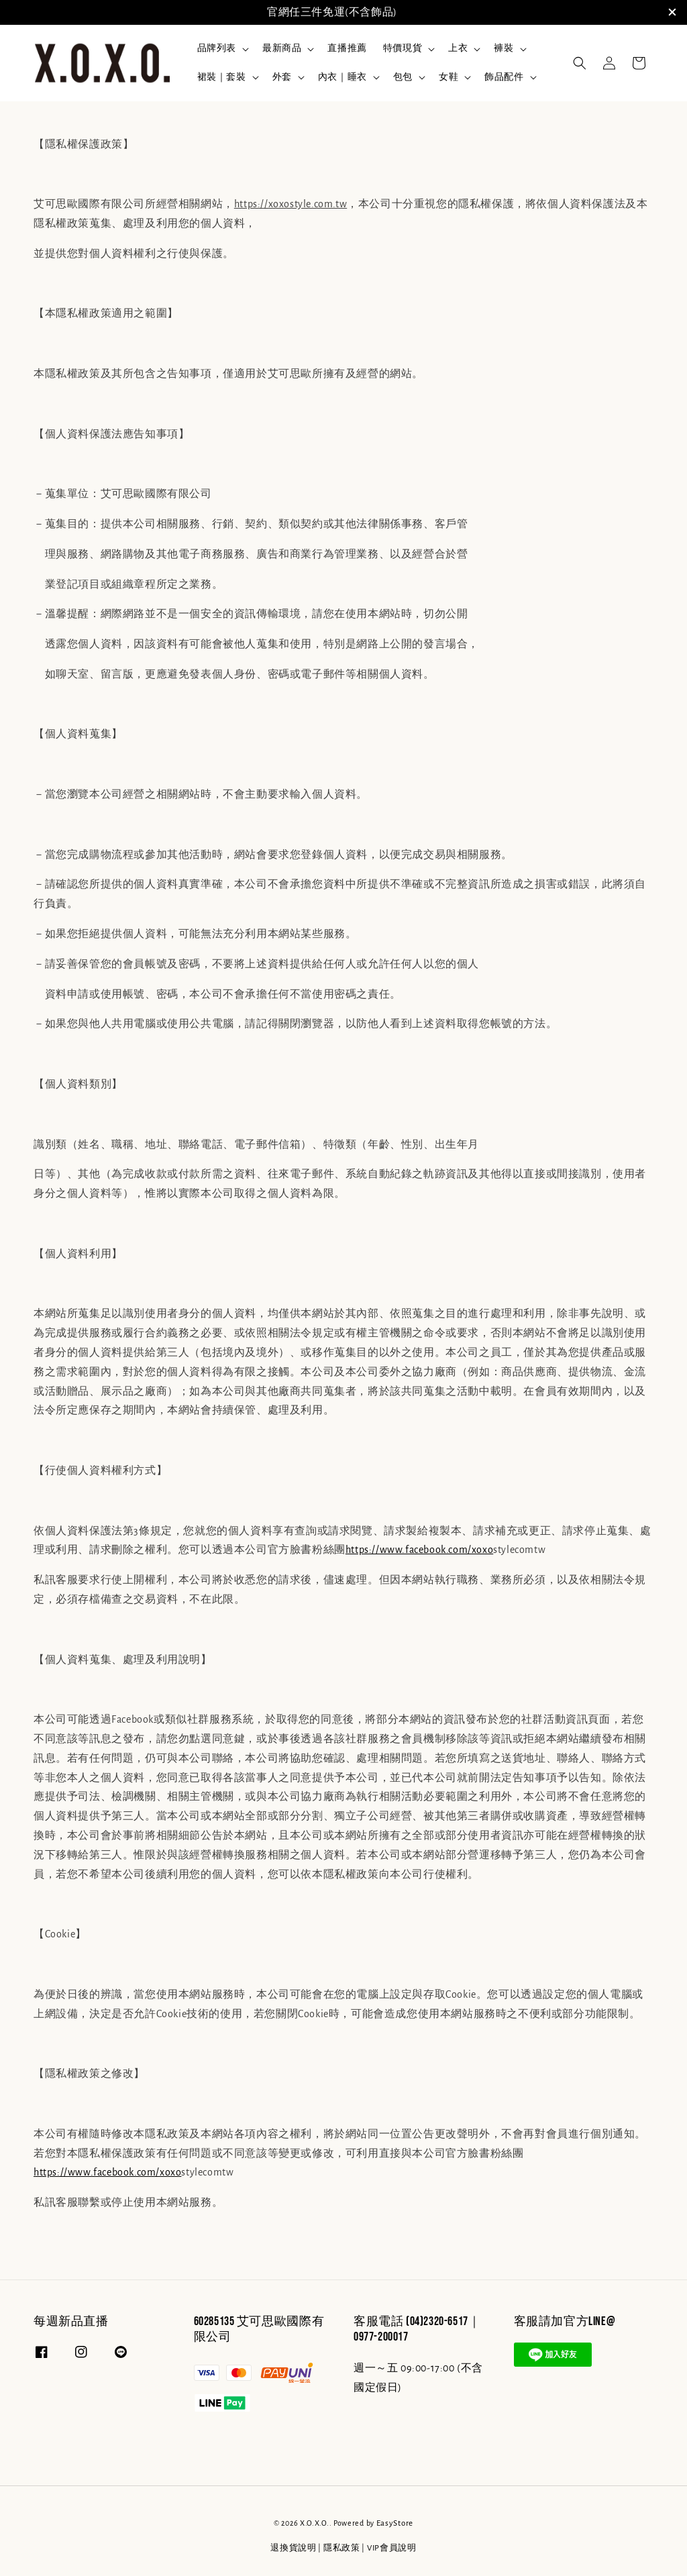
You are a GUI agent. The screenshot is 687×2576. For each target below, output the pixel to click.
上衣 (458, 48)
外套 (282, 77)
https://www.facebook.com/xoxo (419, 1549)
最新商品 (281, 48)
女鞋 (448, 77)
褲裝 (503, 48)
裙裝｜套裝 (221, 77)
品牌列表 (216, 48)
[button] (579, 63)
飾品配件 (503, 77)
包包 (403, 77)
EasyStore (394, 2523)
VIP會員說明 (392, 2548)
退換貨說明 (293, 2548)
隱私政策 (341, 2548)
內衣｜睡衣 (342, 77)
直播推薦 (346, 48)
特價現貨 (402, 48)
